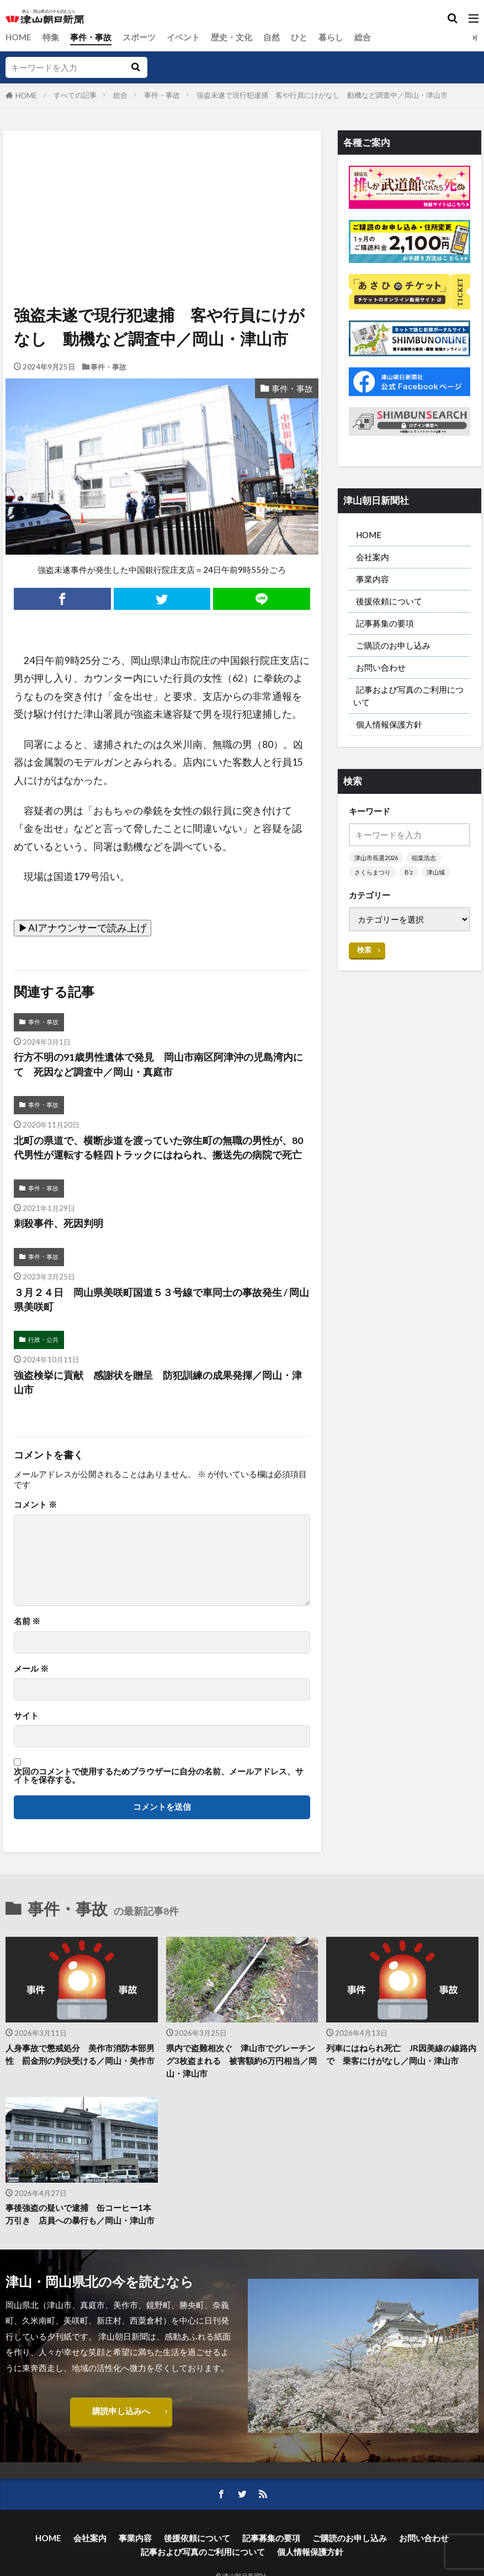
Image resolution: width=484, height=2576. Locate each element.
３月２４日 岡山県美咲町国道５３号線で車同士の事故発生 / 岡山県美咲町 (161, 1300)
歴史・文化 (231, 37)
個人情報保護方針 (389, 725)
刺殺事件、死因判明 (58, 1224)
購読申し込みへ (121, 2411)
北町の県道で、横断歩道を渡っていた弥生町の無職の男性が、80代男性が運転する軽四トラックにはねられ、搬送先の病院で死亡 (158, 1148)
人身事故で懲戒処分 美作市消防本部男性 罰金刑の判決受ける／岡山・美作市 (80, 2054)
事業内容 (372, 579)
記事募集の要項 (385, 623)
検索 (364, 950)
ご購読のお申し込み (393, 645)
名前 (27, 1621)
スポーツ (139, 37)
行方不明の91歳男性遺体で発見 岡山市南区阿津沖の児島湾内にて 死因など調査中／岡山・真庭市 (158, 1064)
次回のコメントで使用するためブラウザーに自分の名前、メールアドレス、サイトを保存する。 (159, 1775)
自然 (271, 37)
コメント (35, 1504)
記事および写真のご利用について (408, 696)
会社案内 (372, 557)
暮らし (330, 37)
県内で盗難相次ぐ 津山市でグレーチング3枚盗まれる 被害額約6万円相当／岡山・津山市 (241, 2061)
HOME (18, 37)
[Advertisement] (161, 181)
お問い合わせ (381, 668)
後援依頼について (389, 601)
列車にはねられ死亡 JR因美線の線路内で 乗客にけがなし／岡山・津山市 (401, 2054)
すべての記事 (75, 95)
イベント (183, 37)
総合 (362, 37)
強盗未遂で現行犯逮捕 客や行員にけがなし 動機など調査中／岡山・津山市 (322, 95)
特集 (50, 37)
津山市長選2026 (376, 858)
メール (31, 1668)
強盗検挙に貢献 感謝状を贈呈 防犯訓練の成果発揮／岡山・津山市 (158, 1382)
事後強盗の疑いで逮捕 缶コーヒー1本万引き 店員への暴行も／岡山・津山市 (80, 2214)
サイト (26, 1715)
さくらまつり (372, 872)
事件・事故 (90, 37)
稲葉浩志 (424, 858)
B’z (409, 872)
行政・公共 (43, 1340)
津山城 (436, 872)
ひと (299, 37)
